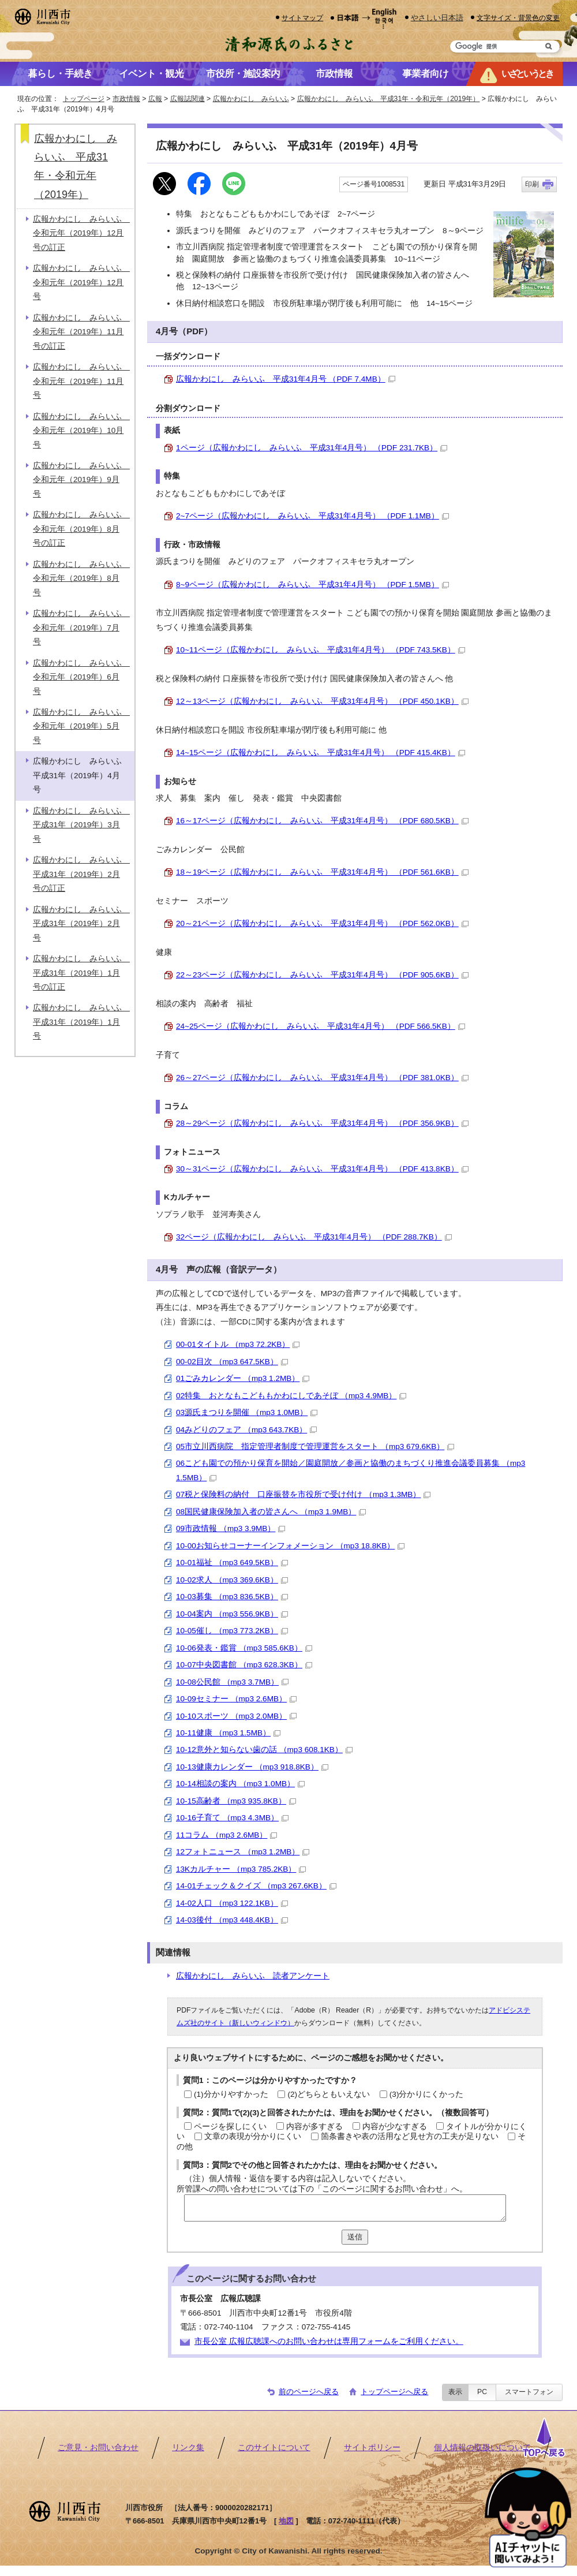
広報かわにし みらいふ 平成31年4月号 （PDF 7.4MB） (285, 379)
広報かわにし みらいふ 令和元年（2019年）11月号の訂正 (81, 331)
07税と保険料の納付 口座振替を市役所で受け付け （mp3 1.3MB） (303, 1494)
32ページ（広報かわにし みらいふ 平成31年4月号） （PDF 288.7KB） (314, 1237)
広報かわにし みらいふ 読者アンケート (252, 1976)
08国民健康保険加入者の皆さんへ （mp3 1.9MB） (271, 1511)
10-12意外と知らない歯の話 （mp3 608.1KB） (264, 1749)
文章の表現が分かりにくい (252, 2136)
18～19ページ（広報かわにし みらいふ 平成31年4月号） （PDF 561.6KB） (322, 872)
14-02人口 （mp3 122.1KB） (232, 1903)
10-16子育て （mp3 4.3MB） (232, 1817)
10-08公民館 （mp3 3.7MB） (232, 1682)
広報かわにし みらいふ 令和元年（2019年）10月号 (81, 430)
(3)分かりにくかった (426, 2094)
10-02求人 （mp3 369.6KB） (232, 1580)
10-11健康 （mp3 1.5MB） (228, 1732)
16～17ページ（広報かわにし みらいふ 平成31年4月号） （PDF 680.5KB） (322, 820)
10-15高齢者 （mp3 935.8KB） (236, 1801)
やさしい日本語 (437, 17)
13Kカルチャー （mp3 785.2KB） (241, 1869)
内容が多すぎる (314, 2126)
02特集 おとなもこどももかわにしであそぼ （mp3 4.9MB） (291, 1395)
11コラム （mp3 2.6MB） (226, 1835)
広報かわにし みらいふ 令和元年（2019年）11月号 (81, 381)
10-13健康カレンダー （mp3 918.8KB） (252, 1767)
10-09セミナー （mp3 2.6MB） (236, 1698)
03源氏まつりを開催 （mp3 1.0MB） (246, 1412)
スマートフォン (529, 2392)
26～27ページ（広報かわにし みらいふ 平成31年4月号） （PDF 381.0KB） (322, 1077)
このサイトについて (274, 2447)
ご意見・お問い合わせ (98, 2447)
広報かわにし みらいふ (251, 99)
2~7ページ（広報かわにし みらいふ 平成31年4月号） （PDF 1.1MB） (312, 516)
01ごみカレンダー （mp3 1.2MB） (242, 1378)
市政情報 (126, 99)
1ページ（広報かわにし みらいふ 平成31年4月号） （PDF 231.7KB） (311, 447)
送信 (354, 2236)
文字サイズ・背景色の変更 (518, 17)
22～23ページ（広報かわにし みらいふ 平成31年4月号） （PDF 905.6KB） (322, 974)
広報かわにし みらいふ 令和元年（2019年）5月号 (81, 726)
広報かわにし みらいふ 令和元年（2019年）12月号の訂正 (81, 233)
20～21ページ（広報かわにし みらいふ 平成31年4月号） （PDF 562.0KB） (322, 923)
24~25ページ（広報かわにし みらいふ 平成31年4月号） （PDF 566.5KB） (320, 1026)
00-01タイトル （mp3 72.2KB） (237, 1344)
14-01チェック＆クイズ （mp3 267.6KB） (256, 1885)
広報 (155, 99)
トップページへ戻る (394, 2391)
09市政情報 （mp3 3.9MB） (230, 1528)
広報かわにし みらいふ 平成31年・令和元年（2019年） (388, 99)
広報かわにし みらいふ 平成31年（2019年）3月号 (81, 825)
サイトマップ (302, 17)
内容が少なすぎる (394, 2126)
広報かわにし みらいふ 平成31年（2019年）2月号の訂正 (81, 874)
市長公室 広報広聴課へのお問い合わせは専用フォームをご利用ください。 (328, 2341)
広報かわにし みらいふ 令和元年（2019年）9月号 (81, 479)
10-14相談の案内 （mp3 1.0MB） (240, 1783)
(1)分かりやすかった (231, 2094)
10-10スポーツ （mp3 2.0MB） (236, 1716)
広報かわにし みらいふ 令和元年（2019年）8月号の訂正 (81, 528)
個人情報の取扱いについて (482, 2447)
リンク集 (188, 2447)
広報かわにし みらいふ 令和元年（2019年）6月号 (81, 677)
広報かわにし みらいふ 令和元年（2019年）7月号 (81, 627)
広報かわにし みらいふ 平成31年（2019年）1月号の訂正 (81, 972)
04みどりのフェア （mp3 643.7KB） (246, 1429)
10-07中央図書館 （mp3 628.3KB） (244, 1664)
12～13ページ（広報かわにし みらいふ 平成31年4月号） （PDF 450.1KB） (322, 701)
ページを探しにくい (230, 2126)
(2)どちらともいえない (328, 2094)
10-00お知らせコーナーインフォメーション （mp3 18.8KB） (290, 1545)
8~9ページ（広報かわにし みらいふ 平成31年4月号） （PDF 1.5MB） (312, 584)
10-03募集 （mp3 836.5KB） (232, 1596)
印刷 (532, 184)
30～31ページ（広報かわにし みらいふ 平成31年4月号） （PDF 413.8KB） (322, 1168)
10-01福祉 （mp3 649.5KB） (232, 1562)
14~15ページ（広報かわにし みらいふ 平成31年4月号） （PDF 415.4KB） (320, 752)
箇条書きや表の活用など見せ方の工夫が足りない (410, 2136)
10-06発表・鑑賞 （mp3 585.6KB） (244, 1648)
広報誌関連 (187, 99)
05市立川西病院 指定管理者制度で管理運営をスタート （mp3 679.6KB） (315, 1446)
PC (482, 2392)
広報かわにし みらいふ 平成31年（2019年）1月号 (81, 1021)
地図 (286, 2521)
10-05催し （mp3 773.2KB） (232, 1630)
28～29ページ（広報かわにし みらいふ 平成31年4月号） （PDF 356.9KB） (322, 1123)
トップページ (83, 99)
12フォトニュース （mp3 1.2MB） (242, 1851)
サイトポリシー (372, 2447)
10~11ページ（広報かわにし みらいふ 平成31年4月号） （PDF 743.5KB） (320, 649)
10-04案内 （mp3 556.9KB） (232, 1614)
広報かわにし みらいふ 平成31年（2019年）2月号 (81, 923)
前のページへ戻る (309, 2391)
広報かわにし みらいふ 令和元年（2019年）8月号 (81, 578)
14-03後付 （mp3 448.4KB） (232, 1920)
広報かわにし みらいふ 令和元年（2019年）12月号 (81, 282)
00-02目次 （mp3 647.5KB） (232, 1361)
